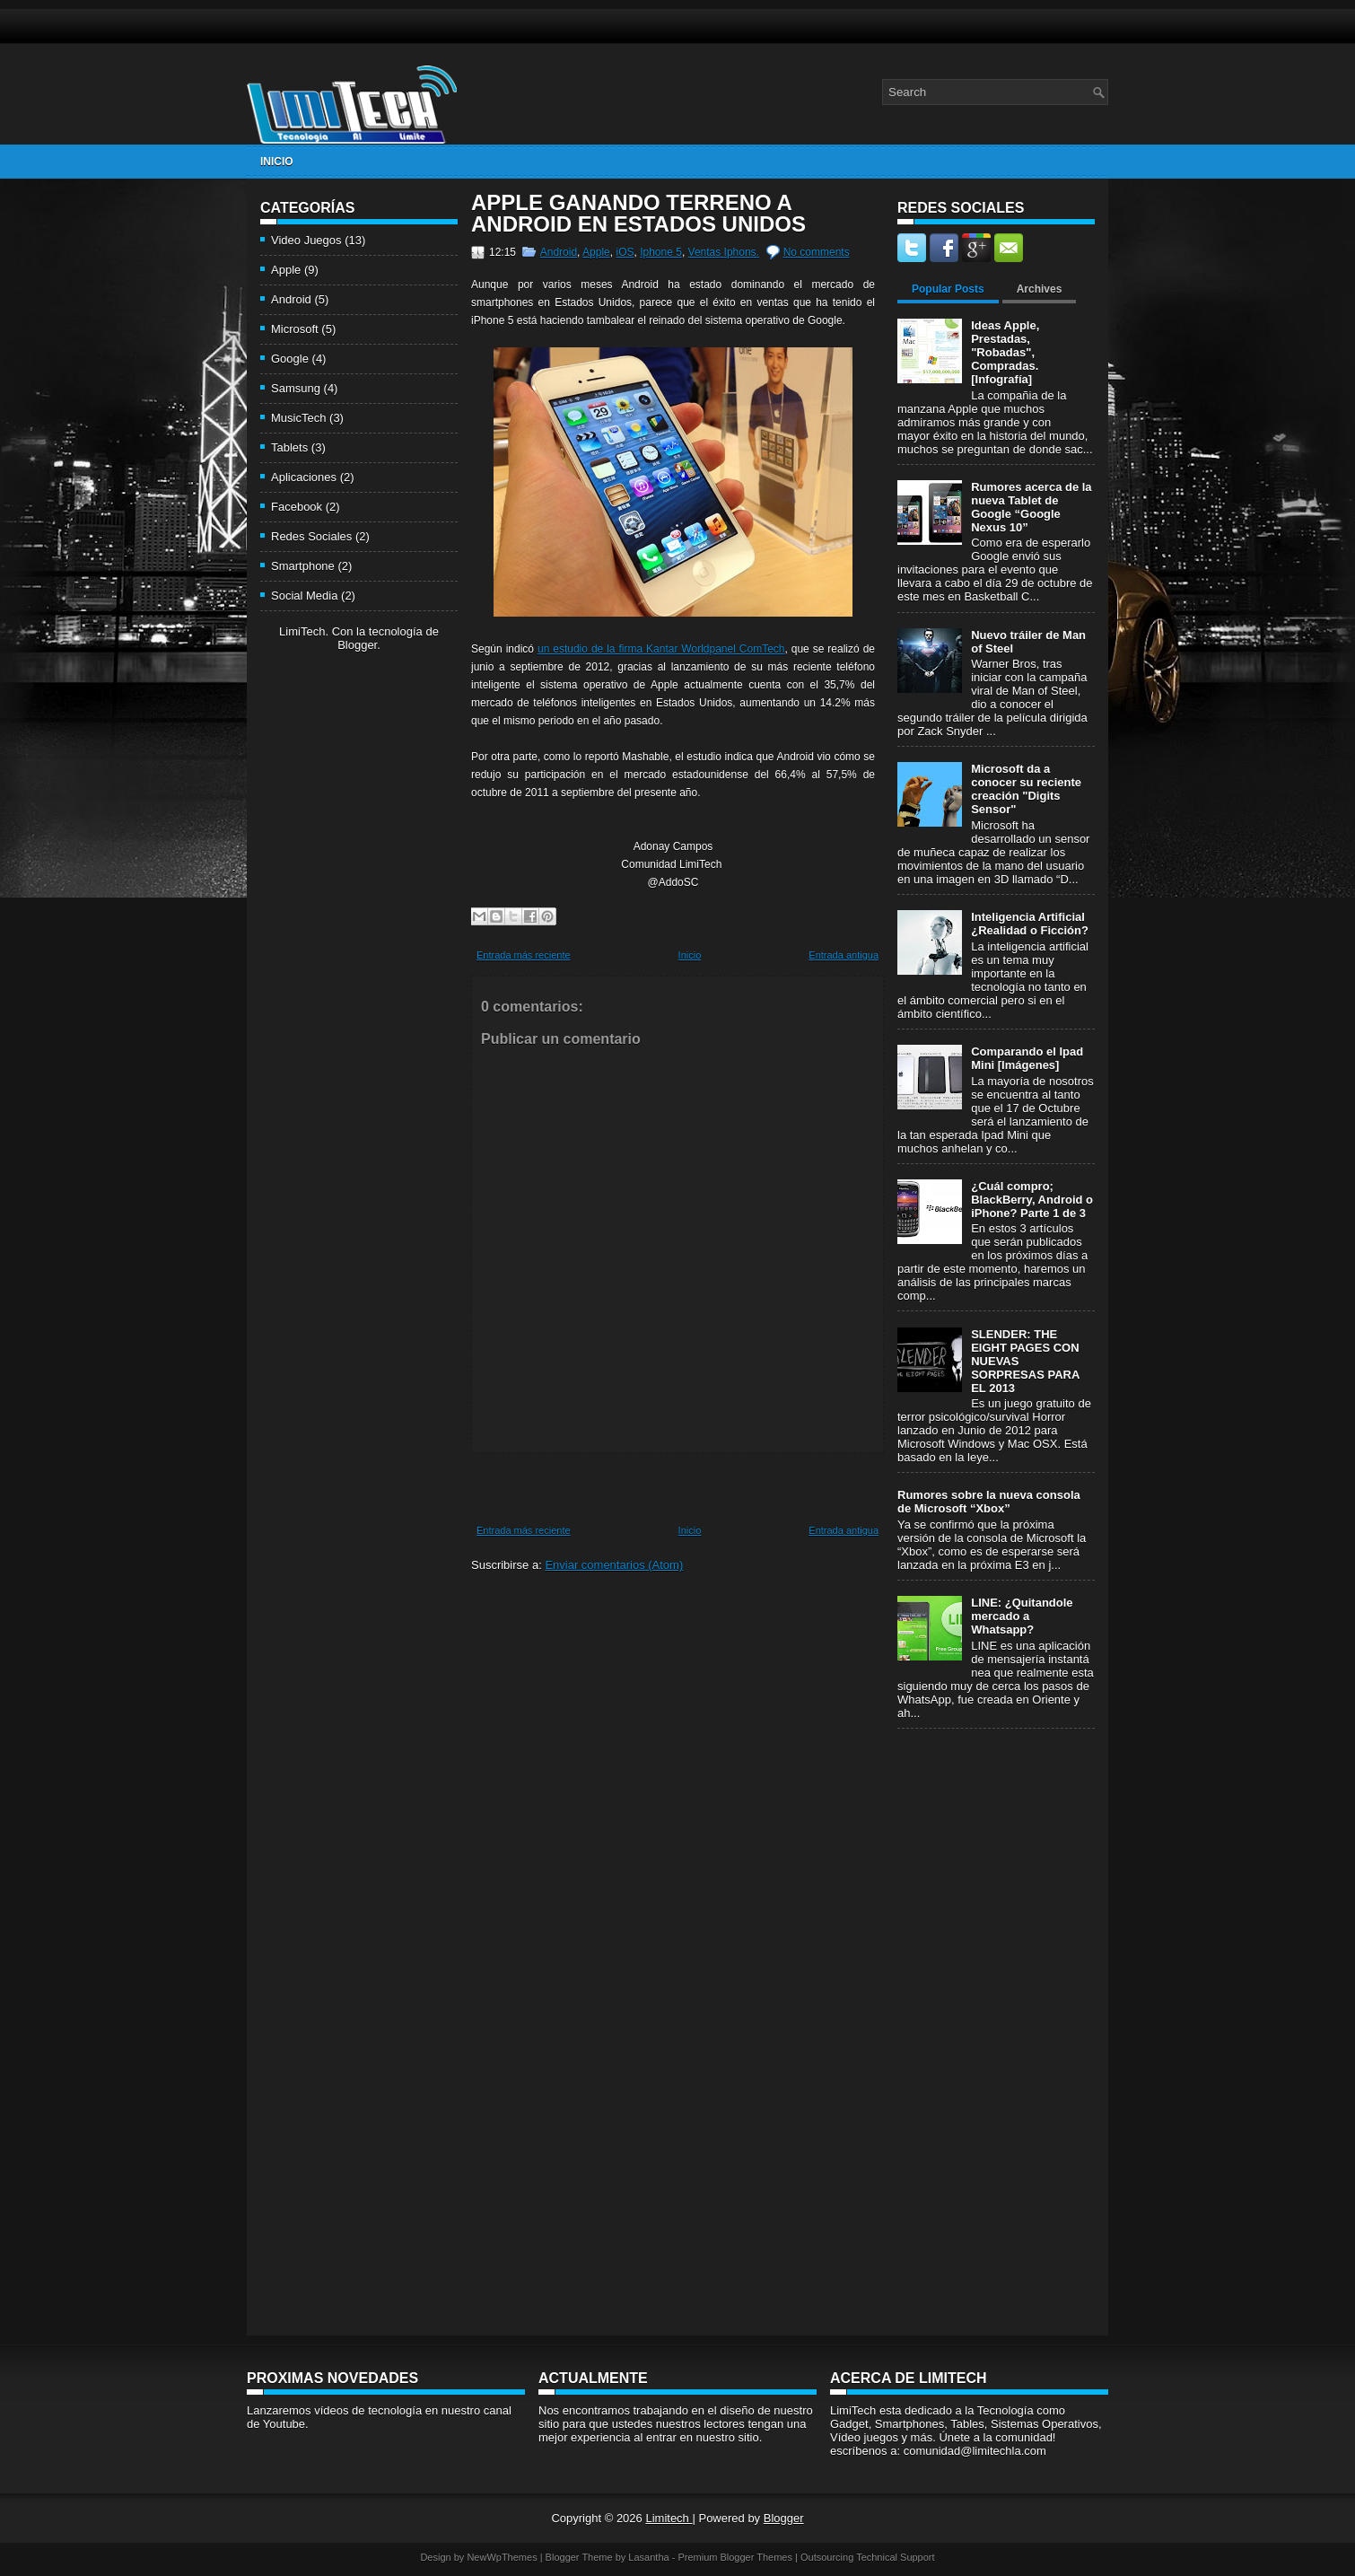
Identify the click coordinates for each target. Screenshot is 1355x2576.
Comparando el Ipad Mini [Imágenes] (1027, 1058)
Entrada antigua (844, 955)
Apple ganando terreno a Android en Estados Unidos (638, 213)
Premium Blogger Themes (735, 2557)
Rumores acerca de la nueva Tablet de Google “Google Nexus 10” (1031, 507)
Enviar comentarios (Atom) (614, 1565)
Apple (286, 269)
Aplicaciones (304, 477)
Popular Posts (948, 289)
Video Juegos (306, 240)
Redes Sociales (311, 536)
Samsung (295, 388)
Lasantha (648, 2557)
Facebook (296, 506)
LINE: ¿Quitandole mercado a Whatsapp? (1021, 1616)
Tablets (289, 447)
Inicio (276, 161)
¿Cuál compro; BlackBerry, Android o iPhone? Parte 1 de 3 (1032, 1199)
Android (291, 299)
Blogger (357, 645)
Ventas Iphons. (723, 252)
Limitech (668, 2518)
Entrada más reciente (523, 955)
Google (290, 358)
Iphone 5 (661, 252)
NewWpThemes (502, 2557)
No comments (816, 252)
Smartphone (303, 566)
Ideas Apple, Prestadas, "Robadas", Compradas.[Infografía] (1005, 352)
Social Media (304, 595)
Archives (1039, 289)
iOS (625, 252)
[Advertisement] (332, 934)
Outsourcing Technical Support (867, 2557)
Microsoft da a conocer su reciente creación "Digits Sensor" (1026, 789)
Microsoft (295, 329)
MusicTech (298, 418)
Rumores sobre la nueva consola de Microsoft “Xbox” (988, 1501)
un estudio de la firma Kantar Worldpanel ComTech (661, 649)
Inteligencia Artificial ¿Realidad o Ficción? (1029, 923)
